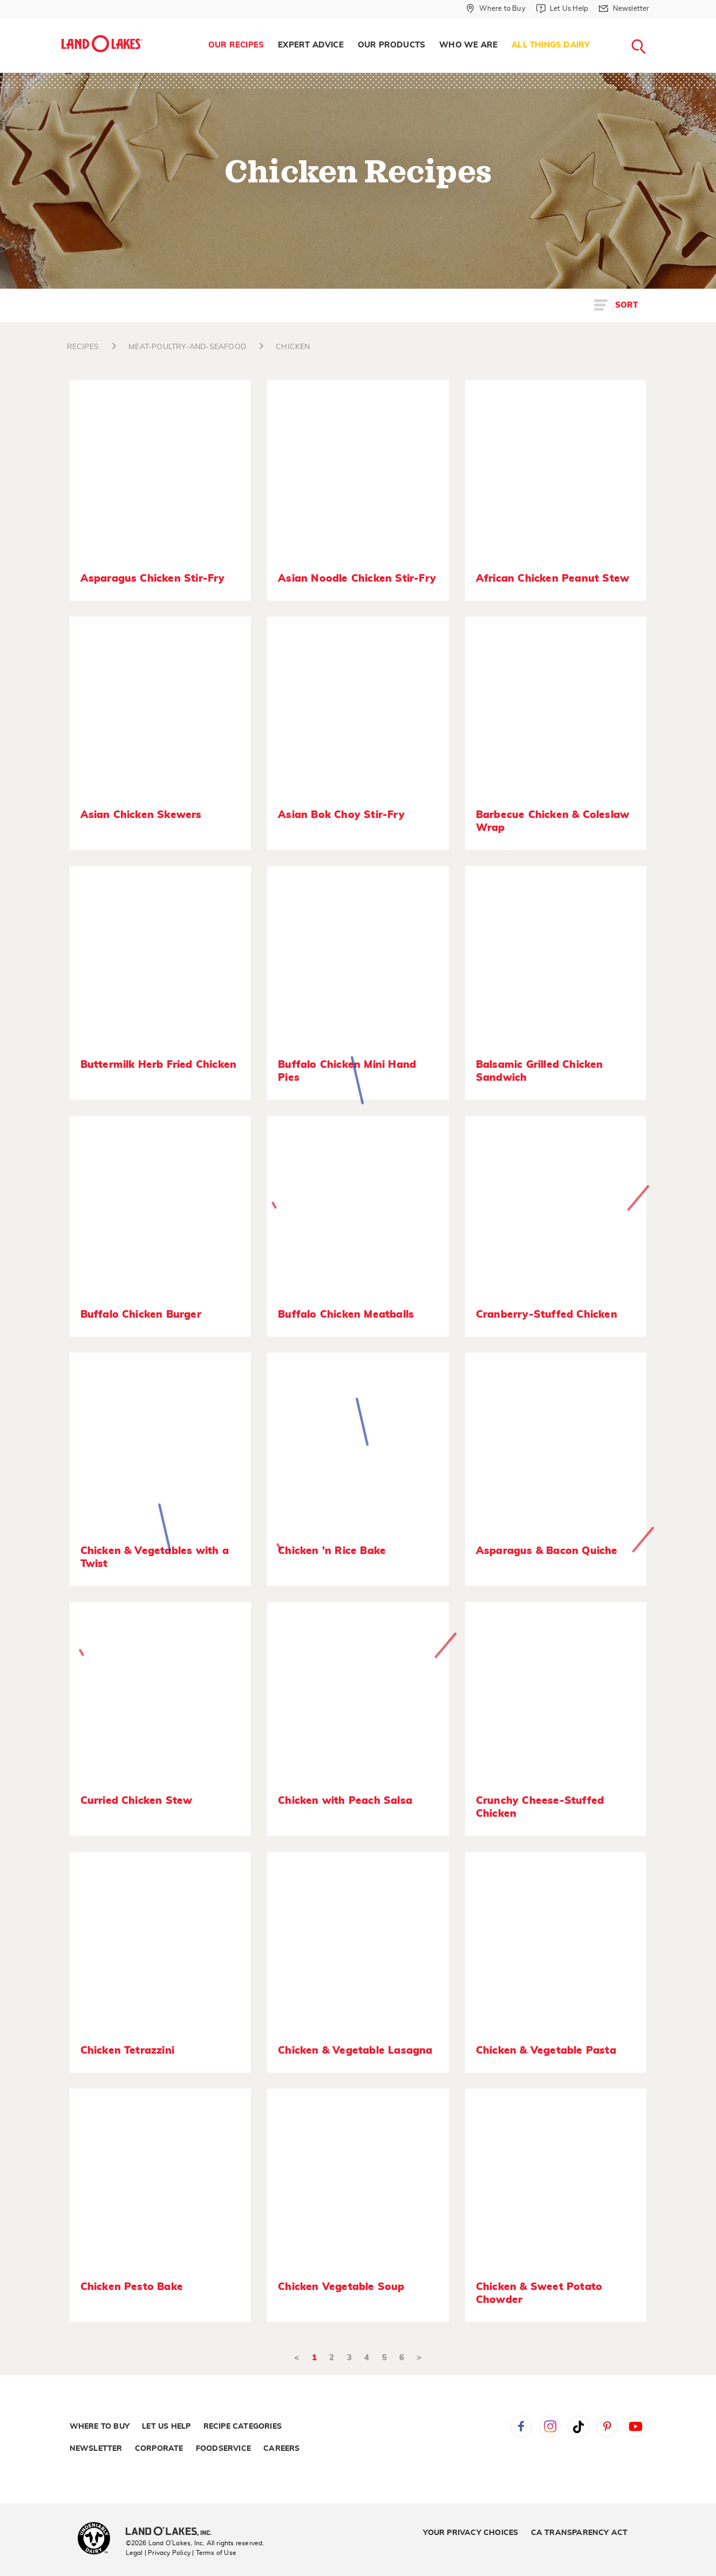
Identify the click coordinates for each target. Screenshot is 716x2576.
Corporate (159, 2448)
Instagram (550, 2426)
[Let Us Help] (562, 8)
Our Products (391, 45)
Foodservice (223, 2448)
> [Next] (419, 2358)
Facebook (521, 2426)
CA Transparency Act (579, 2533)
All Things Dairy (551, 45)
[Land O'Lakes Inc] (173, 2532)
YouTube (636, 2426)
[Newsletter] (624, 8)
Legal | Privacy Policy (158, 2553)
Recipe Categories (242, 2426)
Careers (281, 2448)
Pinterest (607, 2426)
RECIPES (83, 347)
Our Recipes (236, 45)
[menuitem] (236, 45)
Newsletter (96, 2448)
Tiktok (578, 2426)
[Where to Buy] (495, 8)
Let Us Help (166, 2426)
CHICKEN (293, 347)
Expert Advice (311, 45)
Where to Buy (99, 2426)
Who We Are (468, 45)
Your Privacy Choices (470, 2533)
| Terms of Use (214, 2553)
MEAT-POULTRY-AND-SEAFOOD (187, 347)
